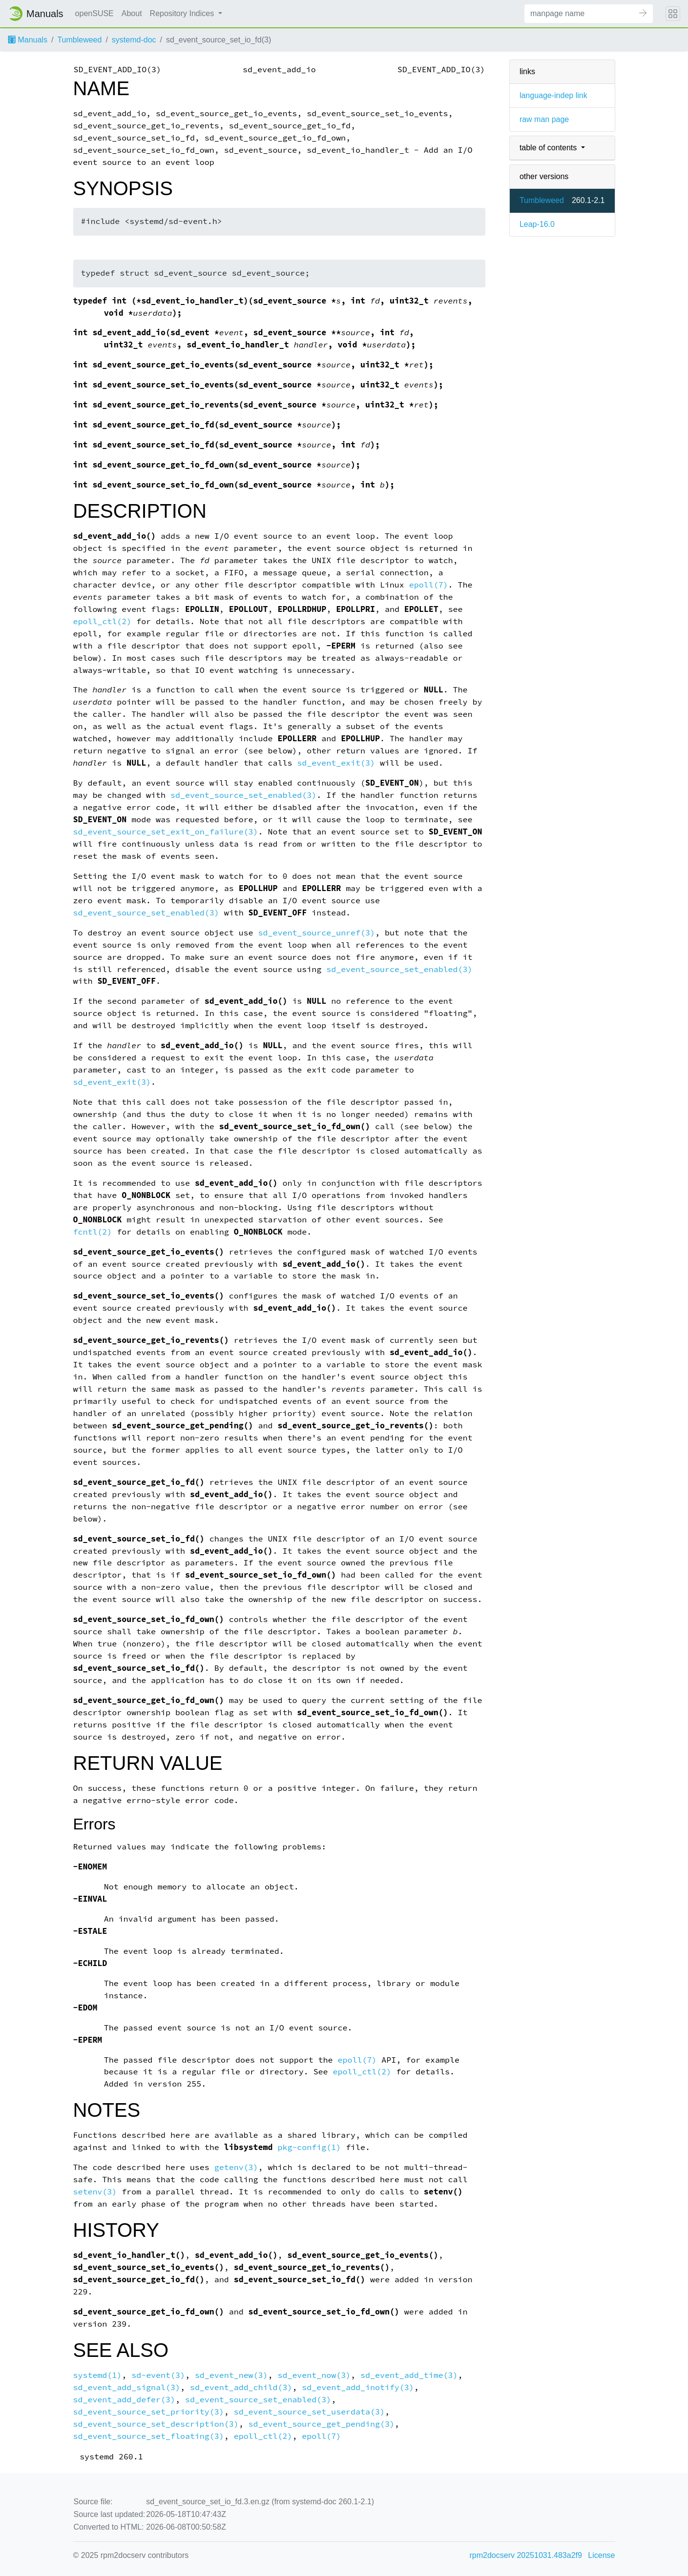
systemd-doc (134, 40)
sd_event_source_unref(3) (316, 933)
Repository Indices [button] (183, 13)
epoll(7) (428, 585)
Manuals (27, 40)
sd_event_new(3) (231, 2375)
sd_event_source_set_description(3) (156, 2424)
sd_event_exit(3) (336, 763)
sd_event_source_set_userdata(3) (309, 2412)
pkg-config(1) (309, 2147)
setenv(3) (95, 2192)
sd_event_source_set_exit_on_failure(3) (165, 832)
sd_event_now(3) (314, 2375)
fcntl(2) (92, 1232)
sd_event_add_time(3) (409, 2375)
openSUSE (94, 13)
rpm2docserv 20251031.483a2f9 (526, 2555)
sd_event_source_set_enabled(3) (243, 795)
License (601, 2555)
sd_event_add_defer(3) (124, 2399)
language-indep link (553, 95)
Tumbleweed (79, 40)
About (132, 13)
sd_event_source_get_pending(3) (322, 2424)
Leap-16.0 (537, 224)
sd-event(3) (158, 2375)
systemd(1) (97, 2375)
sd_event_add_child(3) (241, 2387)
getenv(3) (236, 2167)
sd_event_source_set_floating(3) (148, 2436)
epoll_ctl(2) (102, 621)
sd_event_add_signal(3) (126, 2387)
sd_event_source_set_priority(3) (148, 2412)
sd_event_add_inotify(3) (358, 2387)
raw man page (544, 119)
